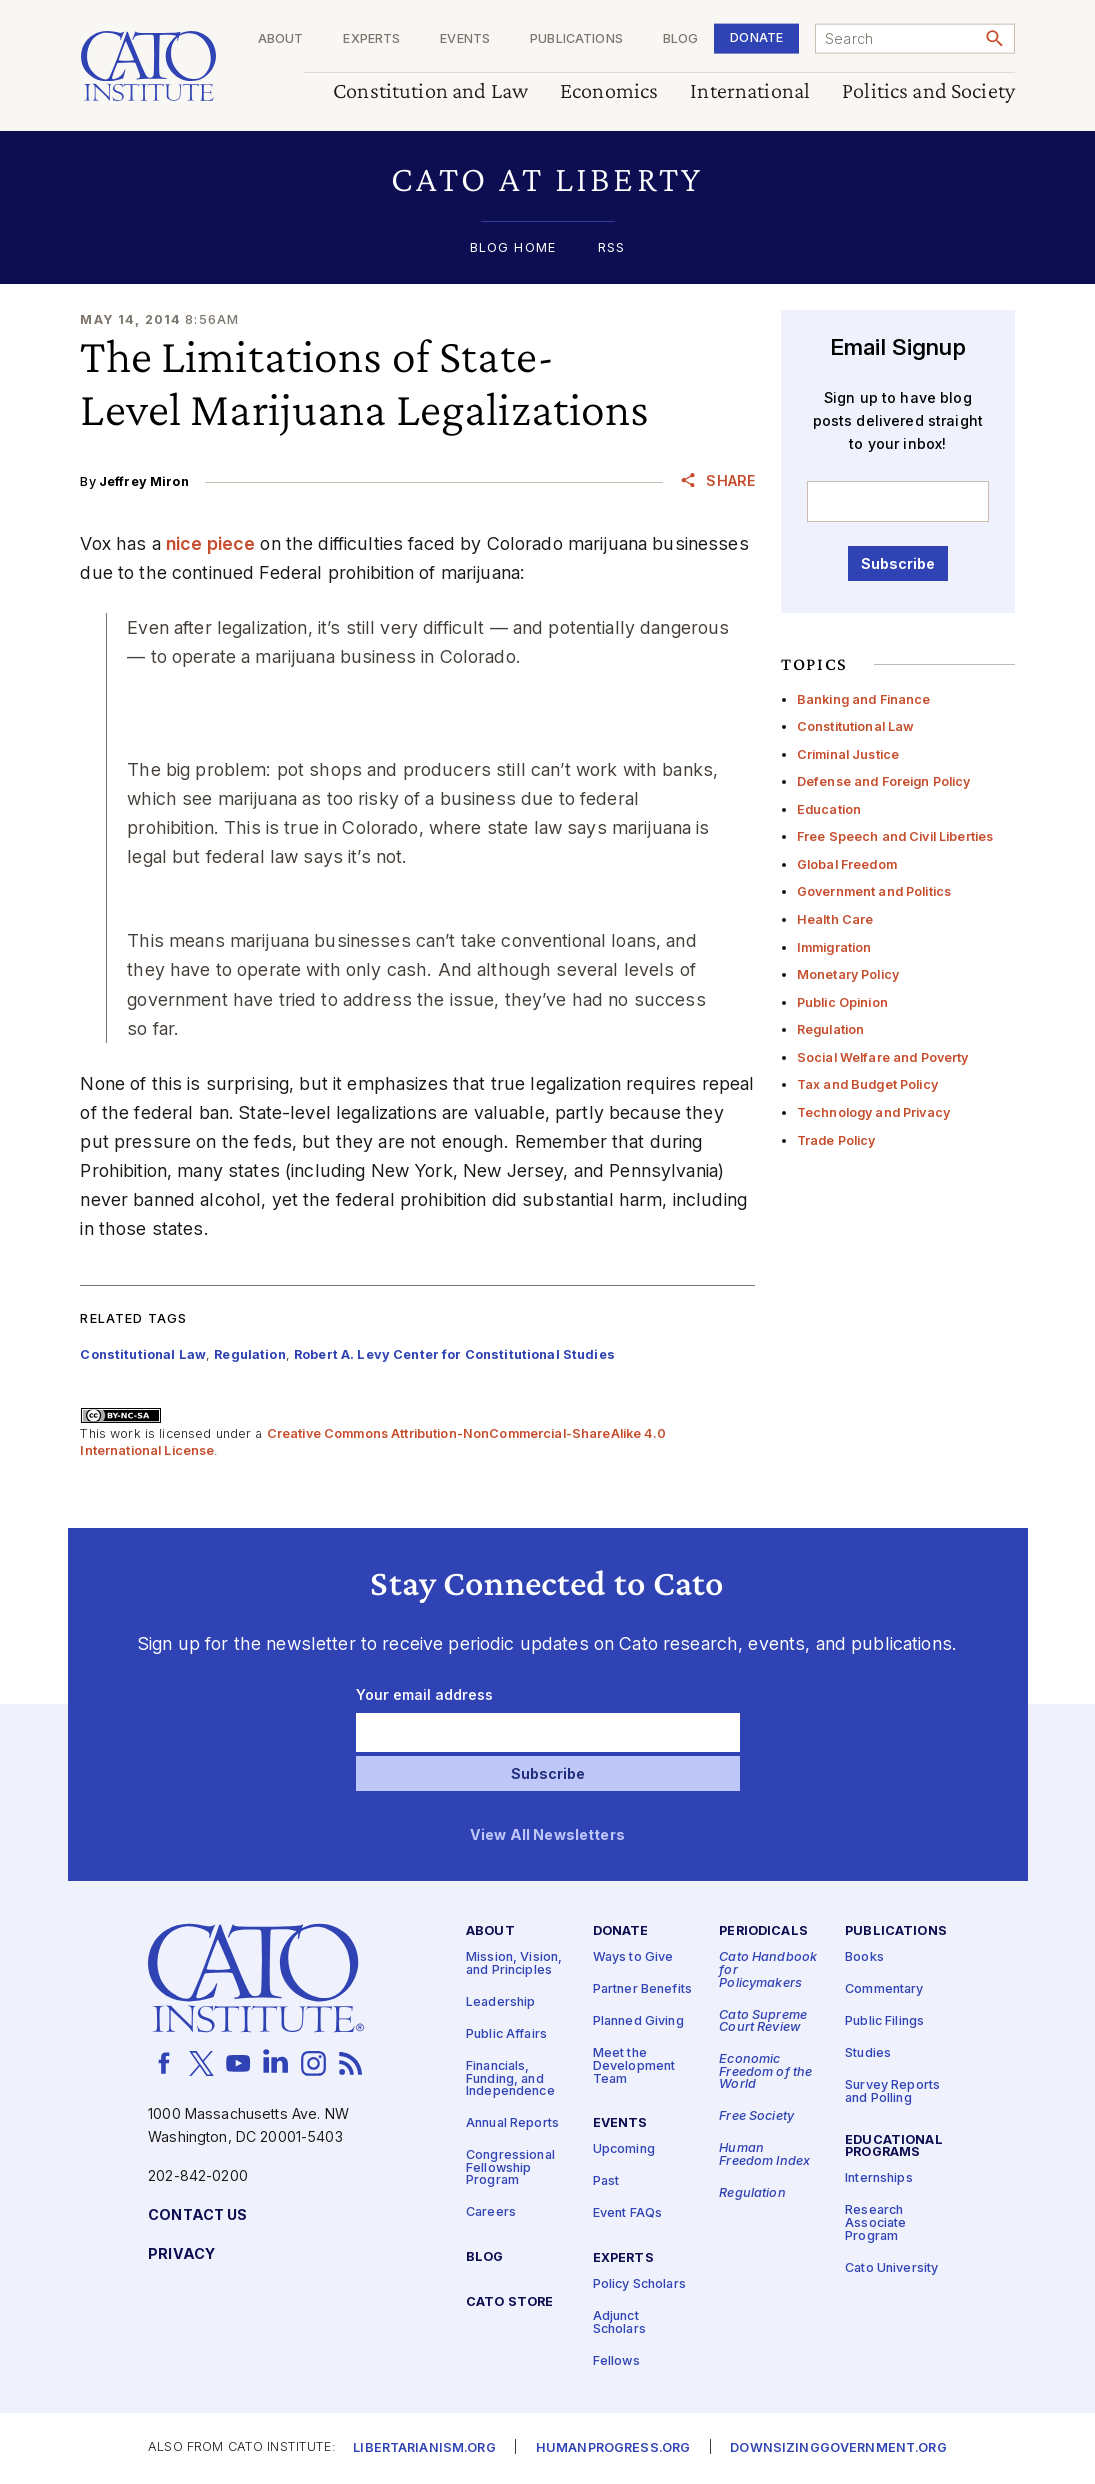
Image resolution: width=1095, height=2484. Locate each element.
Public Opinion (842, 1002)
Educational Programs (894, 2147)
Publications (576, 39)
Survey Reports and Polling (892, 2092)
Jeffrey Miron (144, 481)
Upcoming (624, 2149)
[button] (547, 179)
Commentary (884, 1989)
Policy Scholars (639, 2284)
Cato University (891, 2268)
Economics (609, 91)
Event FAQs (627, 2213)
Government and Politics (874, 891)
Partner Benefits (642, 1989)
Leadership (500, 2002)
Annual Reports (512, 2123)
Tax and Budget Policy (867, 1084)
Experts (371, 39)
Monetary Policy (848, 974)
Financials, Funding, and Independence (510, 2079)
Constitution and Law (430, 91)
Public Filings (884, 2021)
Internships (879, 2178)
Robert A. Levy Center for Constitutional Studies (454, 1354)
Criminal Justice (848, 754)
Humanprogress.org (613, 2448)
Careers (491, 2212)
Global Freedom (847, 864)
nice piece (210, 543)
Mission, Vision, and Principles (514, 1964)
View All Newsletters (547, 1835)
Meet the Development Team (634, 2066)
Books (864, 1957)
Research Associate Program (875, 2223)
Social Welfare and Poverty (883, 1057)
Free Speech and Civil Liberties (895, 836)
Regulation (830, 1029)
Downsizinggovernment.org (838, 2448)
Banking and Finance (864, 699)
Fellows (616, 2361)
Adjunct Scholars (619, 2323)
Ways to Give (633, 1957)
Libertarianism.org (424, 2448)
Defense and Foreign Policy (884, 781)
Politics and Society (928, 91)
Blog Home (513, 248)
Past (606, 2181)
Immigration (834, 947)
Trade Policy (836, 1140)
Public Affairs (506, 2034)
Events (465, 39)
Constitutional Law (856, 726)
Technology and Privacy (873, 1112)
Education (829, 809)
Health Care (835, 919)
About (280, 39)
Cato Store (509, 2302)
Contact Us (197, 2215)
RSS (611, 248)
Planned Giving (638, 2021)
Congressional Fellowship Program (510, 2168)
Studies (868, 2053)
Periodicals (763, 1931)
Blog (680, 39)
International (750, 91)
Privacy (181, 2254)
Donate (756, 37)
